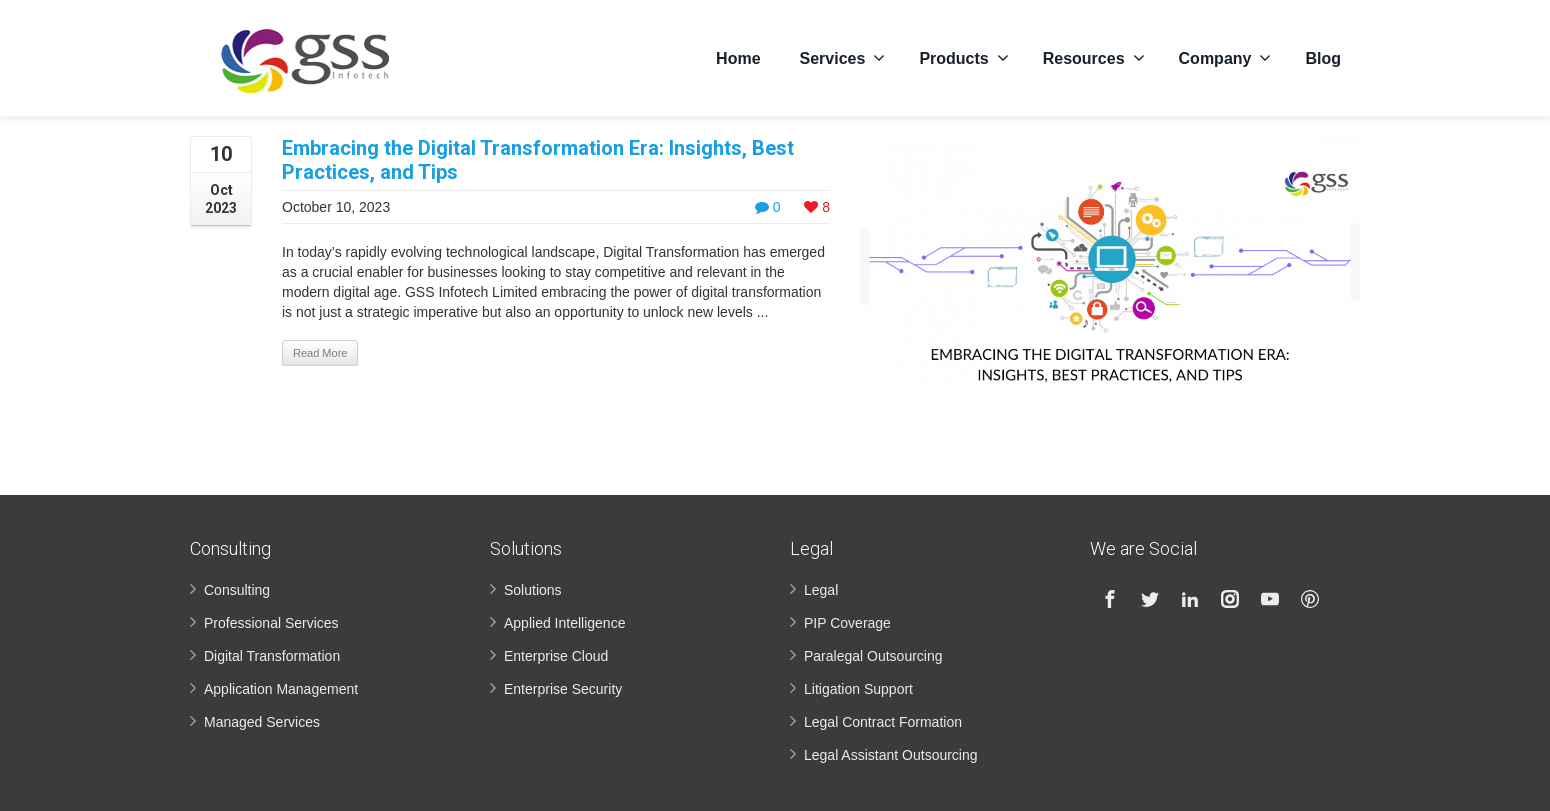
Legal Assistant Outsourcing (891, 755)
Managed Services (262, 722)
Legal (821, 590)
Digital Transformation (272, 656)
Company (1225, 55)
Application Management (281, 689)
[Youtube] (1270, 599)
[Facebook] (1110, 599)
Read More (320, 353)
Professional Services (271, 623)
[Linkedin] (1190, 599)
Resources (1094, 55)
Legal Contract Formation (883, 722)
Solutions (533, 590)
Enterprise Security (563, 689)
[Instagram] (1230, 599)
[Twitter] (1150, 599)
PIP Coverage (847, 623)
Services (843, 55)
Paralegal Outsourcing (873, 656)
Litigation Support (858, 689)
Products (963, 55)
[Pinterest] (1310, 599)
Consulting (237, 590)
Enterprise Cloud (556, 656)
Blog (1323, 55)
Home (738, 55)
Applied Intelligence (564, 623)
